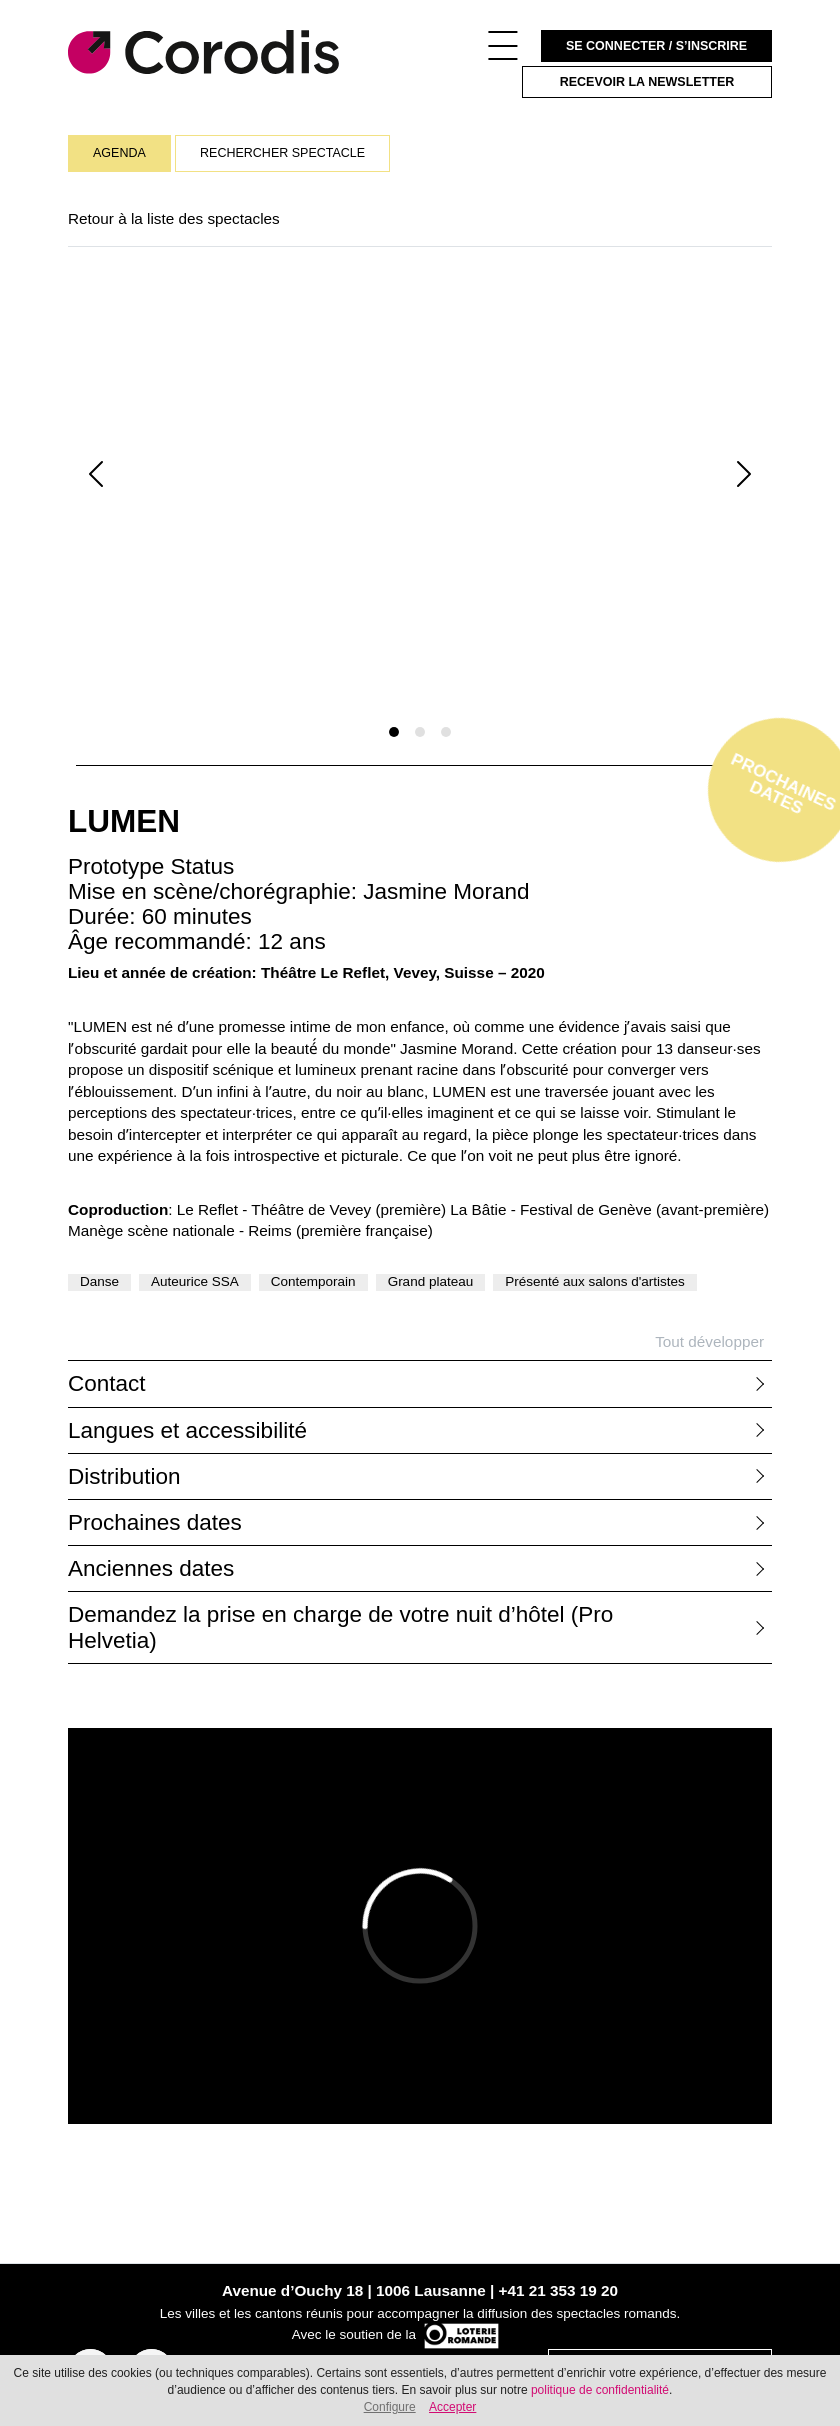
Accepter (452, 2407)
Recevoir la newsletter (647, 82)
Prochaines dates (155, 1522)
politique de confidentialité (600, 2390)
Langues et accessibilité (187, 1430)
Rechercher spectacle (282, 153)
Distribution (124, 1476)
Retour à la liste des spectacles (174, 218)
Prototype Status (151, 866)
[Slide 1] (394, 732)
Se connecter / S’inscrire (656, 46)
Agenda (119, 153)
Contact (107, 1383)
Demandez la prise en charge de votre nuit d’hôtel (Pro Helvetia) (340, 1627)
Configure (390, 2407)
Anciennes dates (151, 1568)
